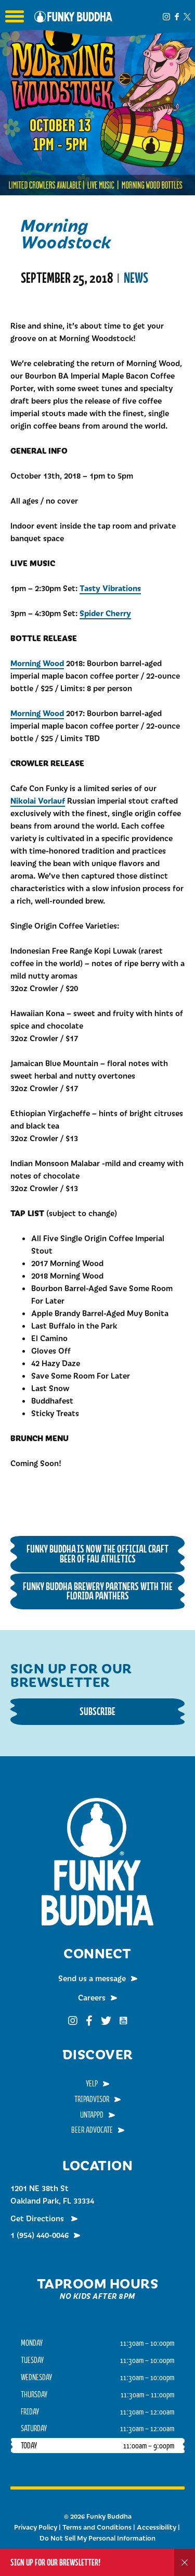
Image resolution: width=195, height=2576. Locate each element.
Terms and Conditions (97, 2527)
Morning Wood (37, 662)
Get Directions (38, 2218)
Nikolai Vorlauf (37, 800)
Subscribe (97, 1711)
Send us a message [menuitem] (92, 1978)
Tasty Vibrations (110, 587)
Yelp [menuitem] (92, 2083)
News (136, 278)
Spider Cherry (105, 612)
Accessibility (156, 2527)
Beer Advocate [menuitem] (92, 2129)
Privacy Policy (35, 2527)
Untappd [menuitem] (91, 2114)
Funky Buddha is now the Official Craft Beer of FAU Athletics (97, 1554)
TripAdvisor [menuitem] (91, 2099)
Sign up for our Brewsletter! (55, 2562)
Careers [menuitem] (92, 1997)
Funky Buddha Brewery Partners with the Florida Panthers (98, 1591)
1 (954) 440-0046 (39, 2235)
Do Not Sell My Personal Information (97, 2538)
